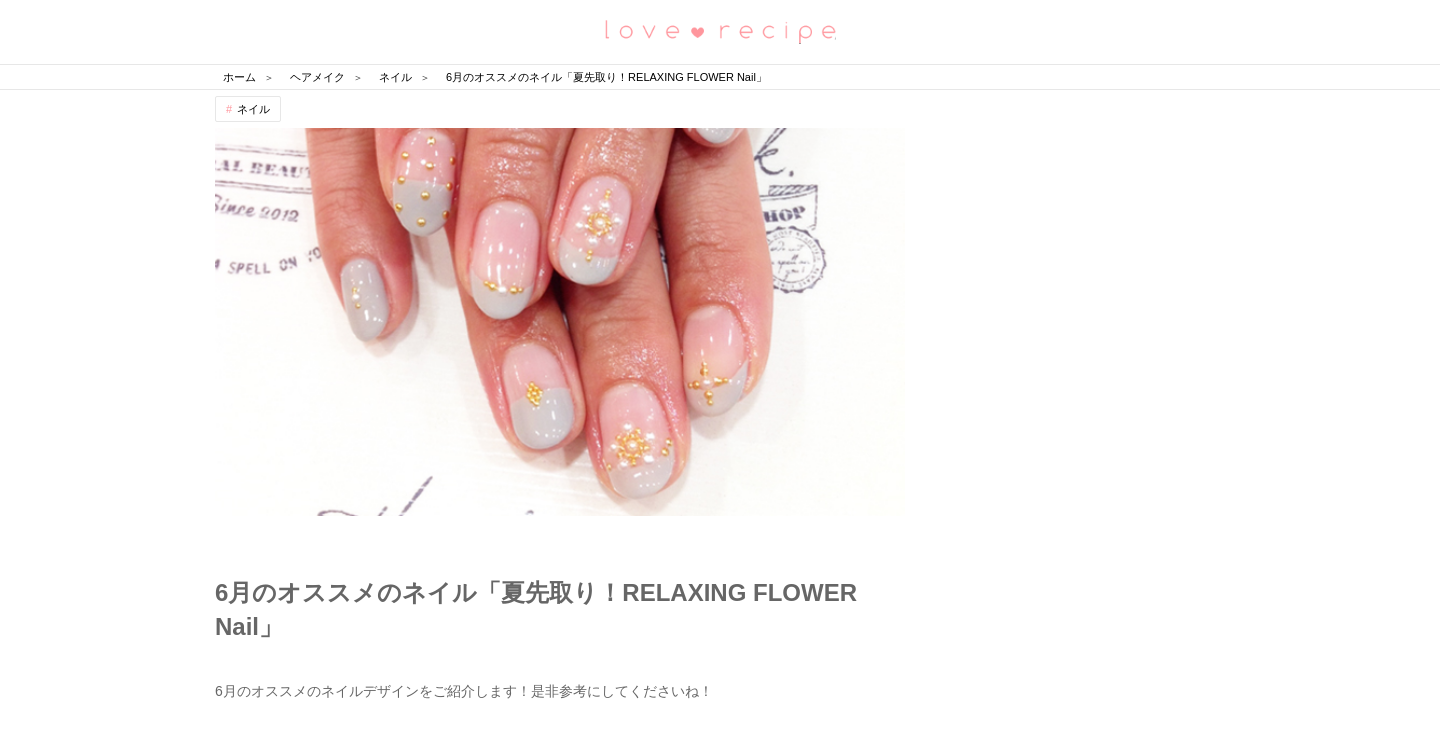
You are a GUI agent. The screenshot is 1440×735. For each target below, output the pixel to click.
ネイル (253, 109)
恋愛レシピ (720, 30)
